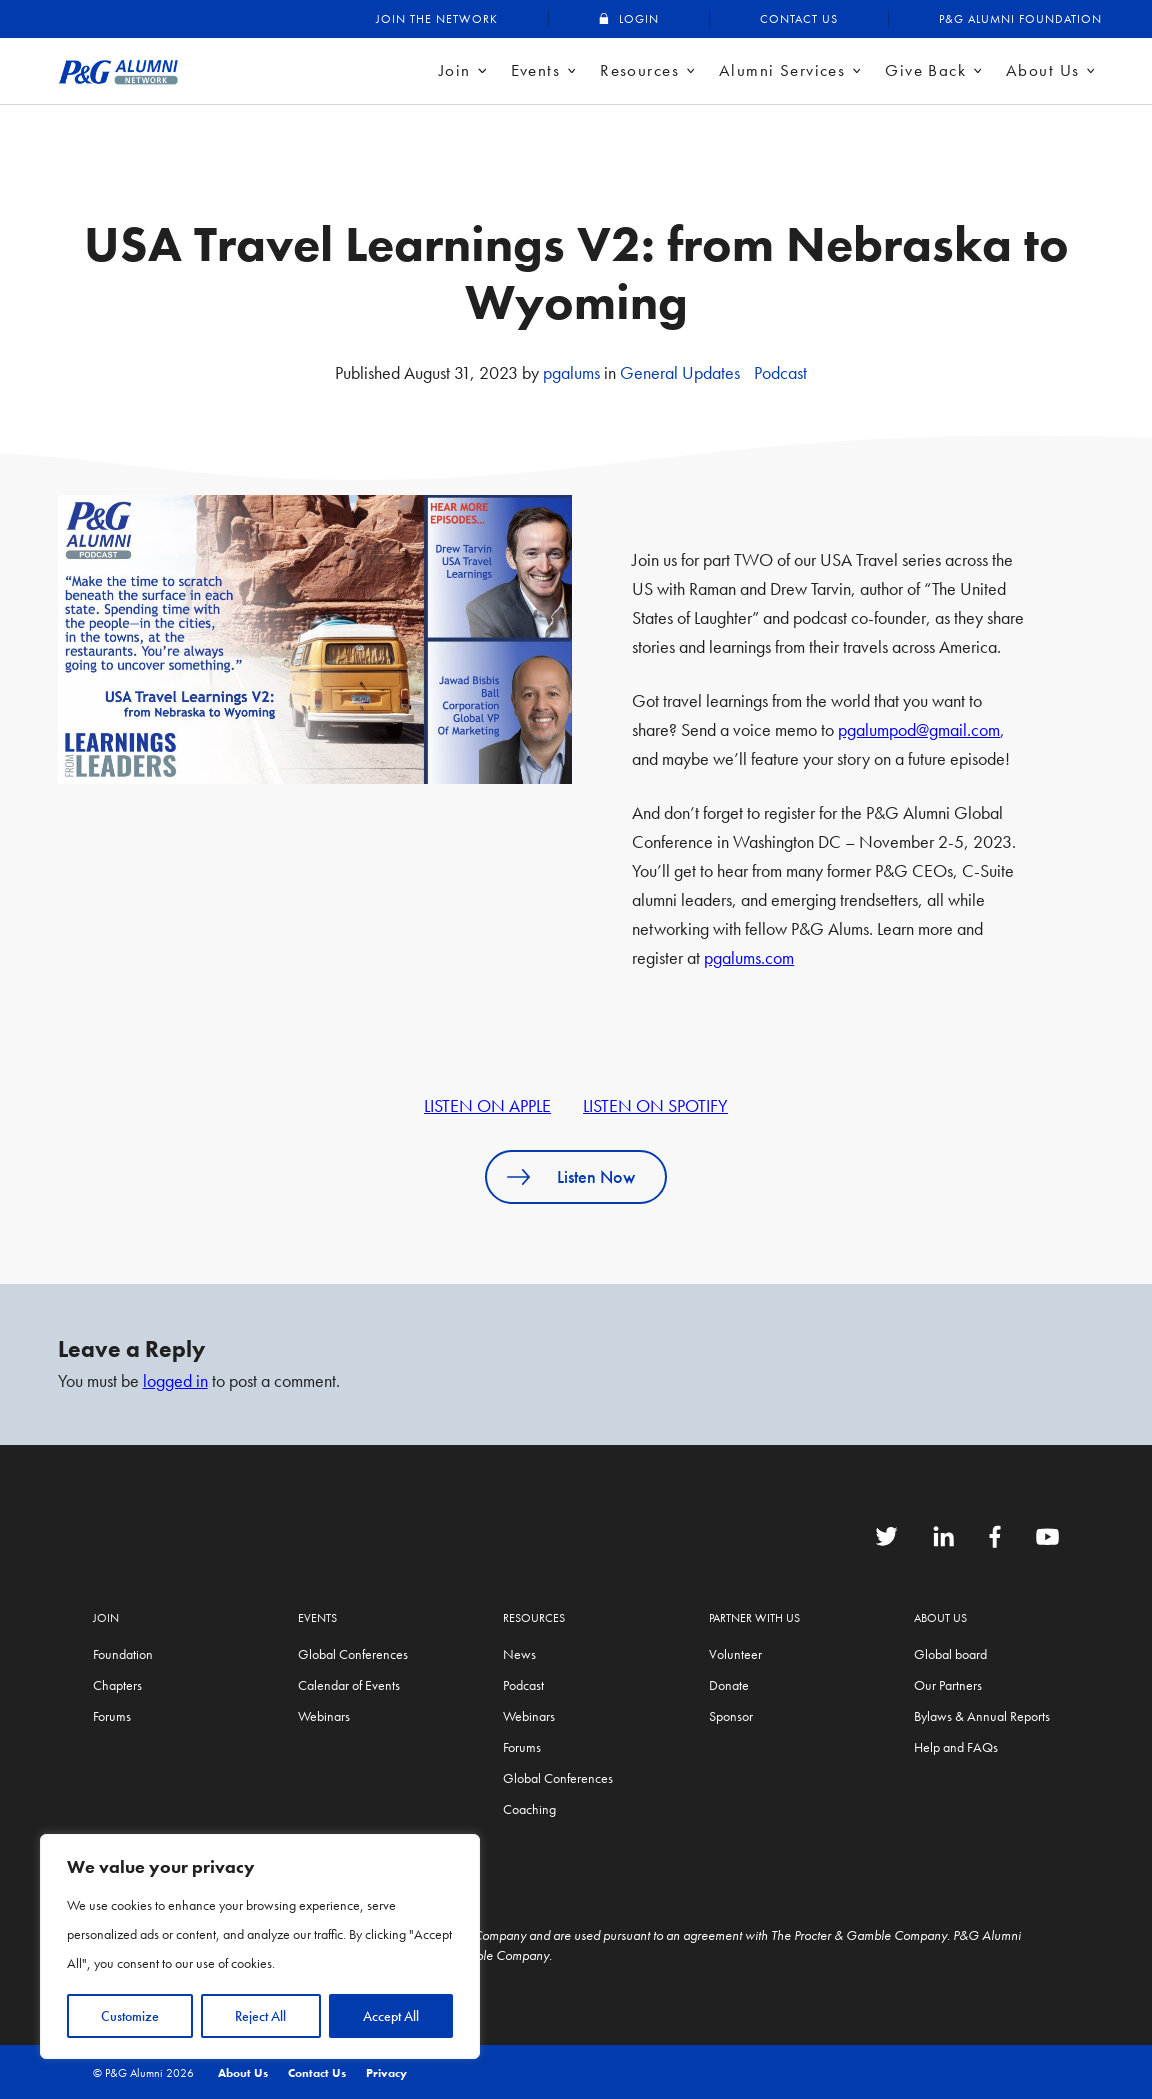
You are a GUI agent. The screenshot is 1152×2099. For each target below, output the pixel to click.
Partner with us (754, 1618)
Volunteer (735, 1654)
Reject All (260, 2016)
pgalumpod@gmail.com (919, 729)
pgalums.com (749, 957)
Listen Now (596, 1176)
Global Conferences (353, 1654)
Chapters (117, 1685)
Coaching (529, 1809)
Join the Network (437, 19)
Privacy (386, 2073)
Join (455, 70)
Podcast (780, 372)
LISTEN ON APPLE (487, 1105)
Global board (950, 1654)
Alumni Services (782, 70)
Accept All (391, 2016)
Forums (112, 1716)
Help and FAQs (956, 1747)
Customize (130, 2016)
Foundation (123, 1654)
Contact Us (799, 19)
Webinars (324, 1716)
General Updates (680, 372)
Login (639, 19)
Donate (729, 1685)
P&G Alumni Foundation (1020, 19)
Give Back (925, 70)
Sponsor (731, 1716)
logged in (175, 1380)
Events (536, 70)
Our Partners (948, 1685)
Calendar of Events (349, 1685)
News (519, 1654)
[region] (260, 1946)
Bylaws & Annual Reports (982, 1716)
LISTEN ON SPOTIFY (655, 1105)
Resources (639, 70)
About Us (1042, 70)
